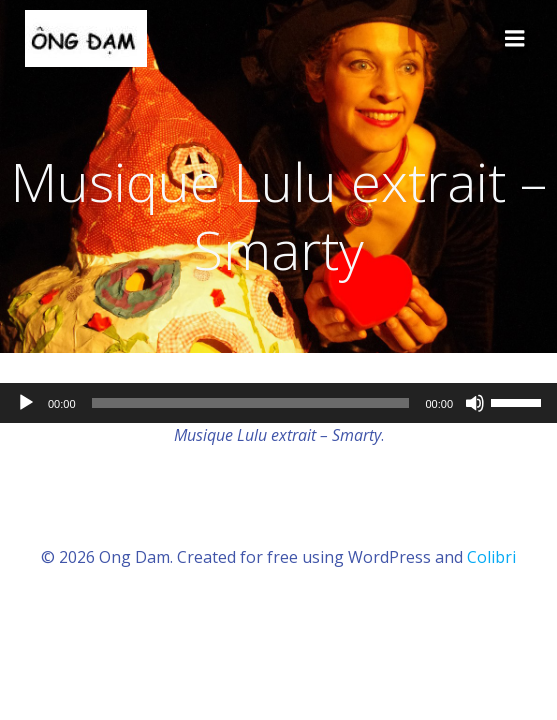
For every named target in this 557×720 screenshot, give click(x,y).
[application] (278, 403)
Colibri (491, 557)
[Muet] (475, 403)
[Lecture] (26, 403)
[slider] (251, 403)
